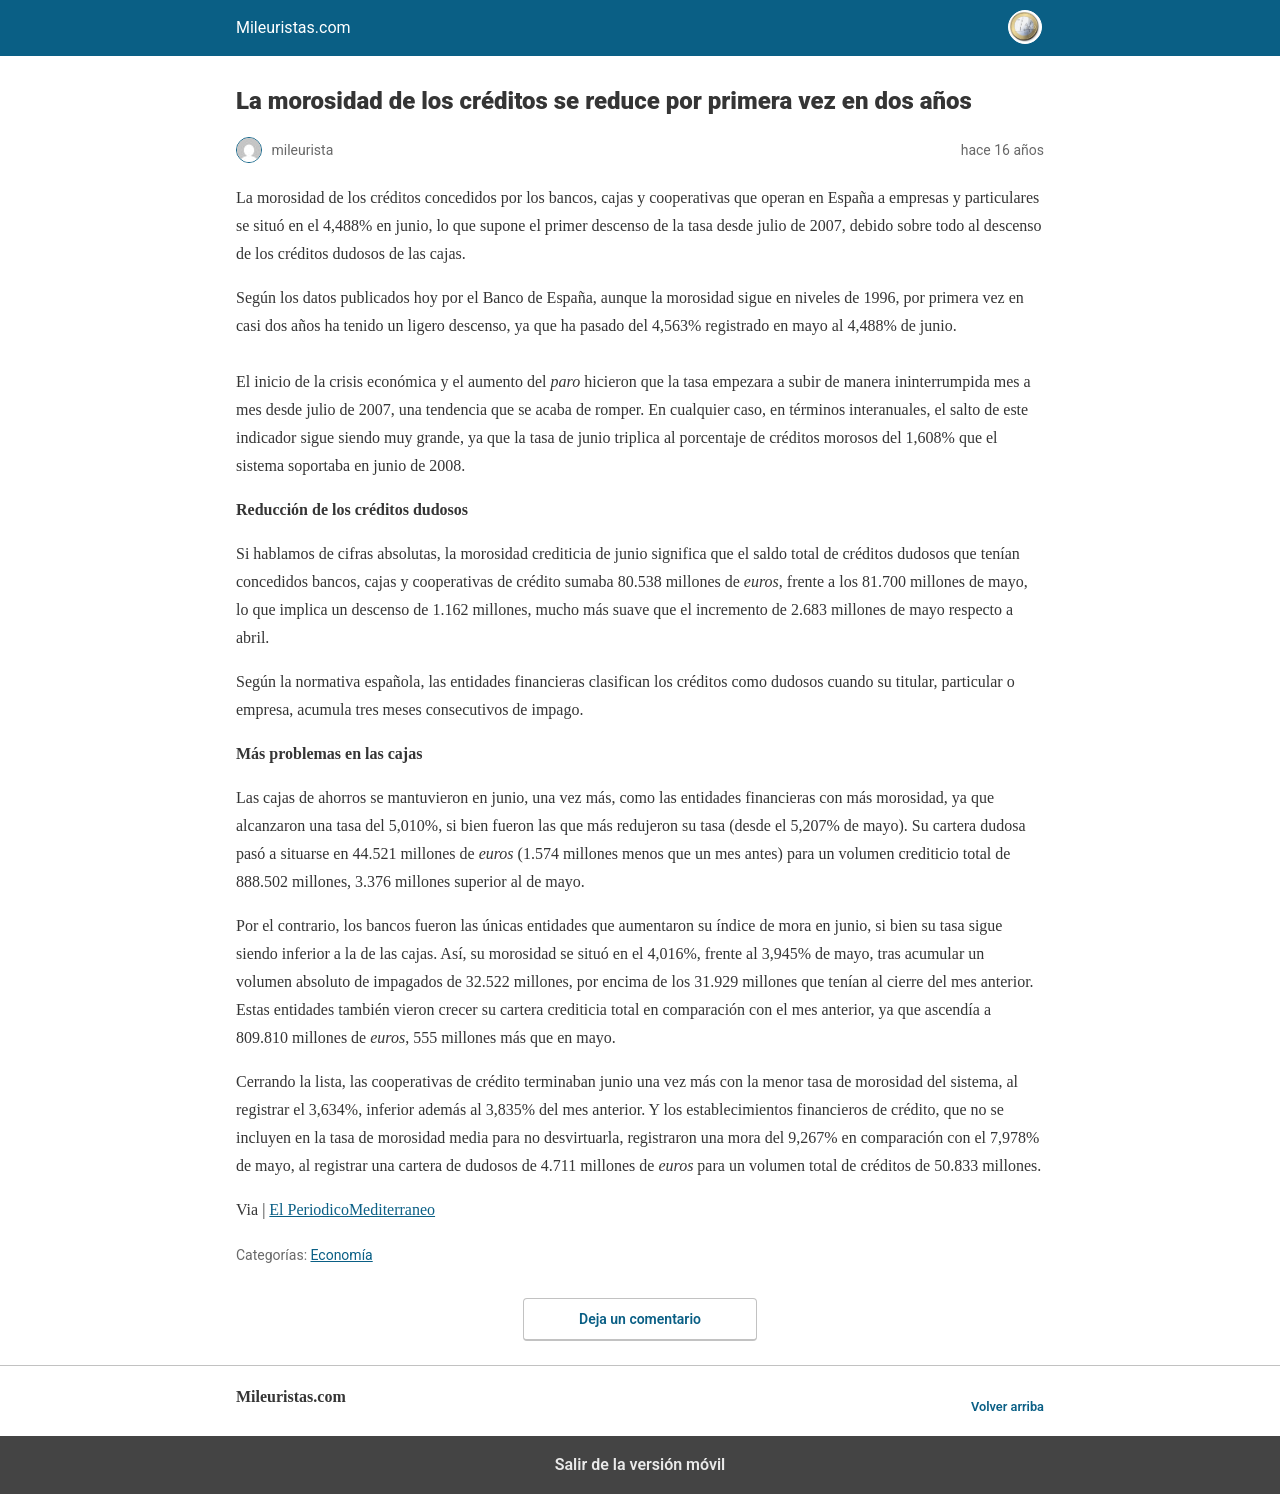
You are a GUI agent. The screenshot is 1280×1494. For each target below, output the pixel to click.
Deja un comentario (640, 1319)
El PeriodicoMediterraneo (352, 1209)
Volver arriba (1007, 1406)
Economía (342, 1255)
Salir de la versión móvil (640, 1464)
